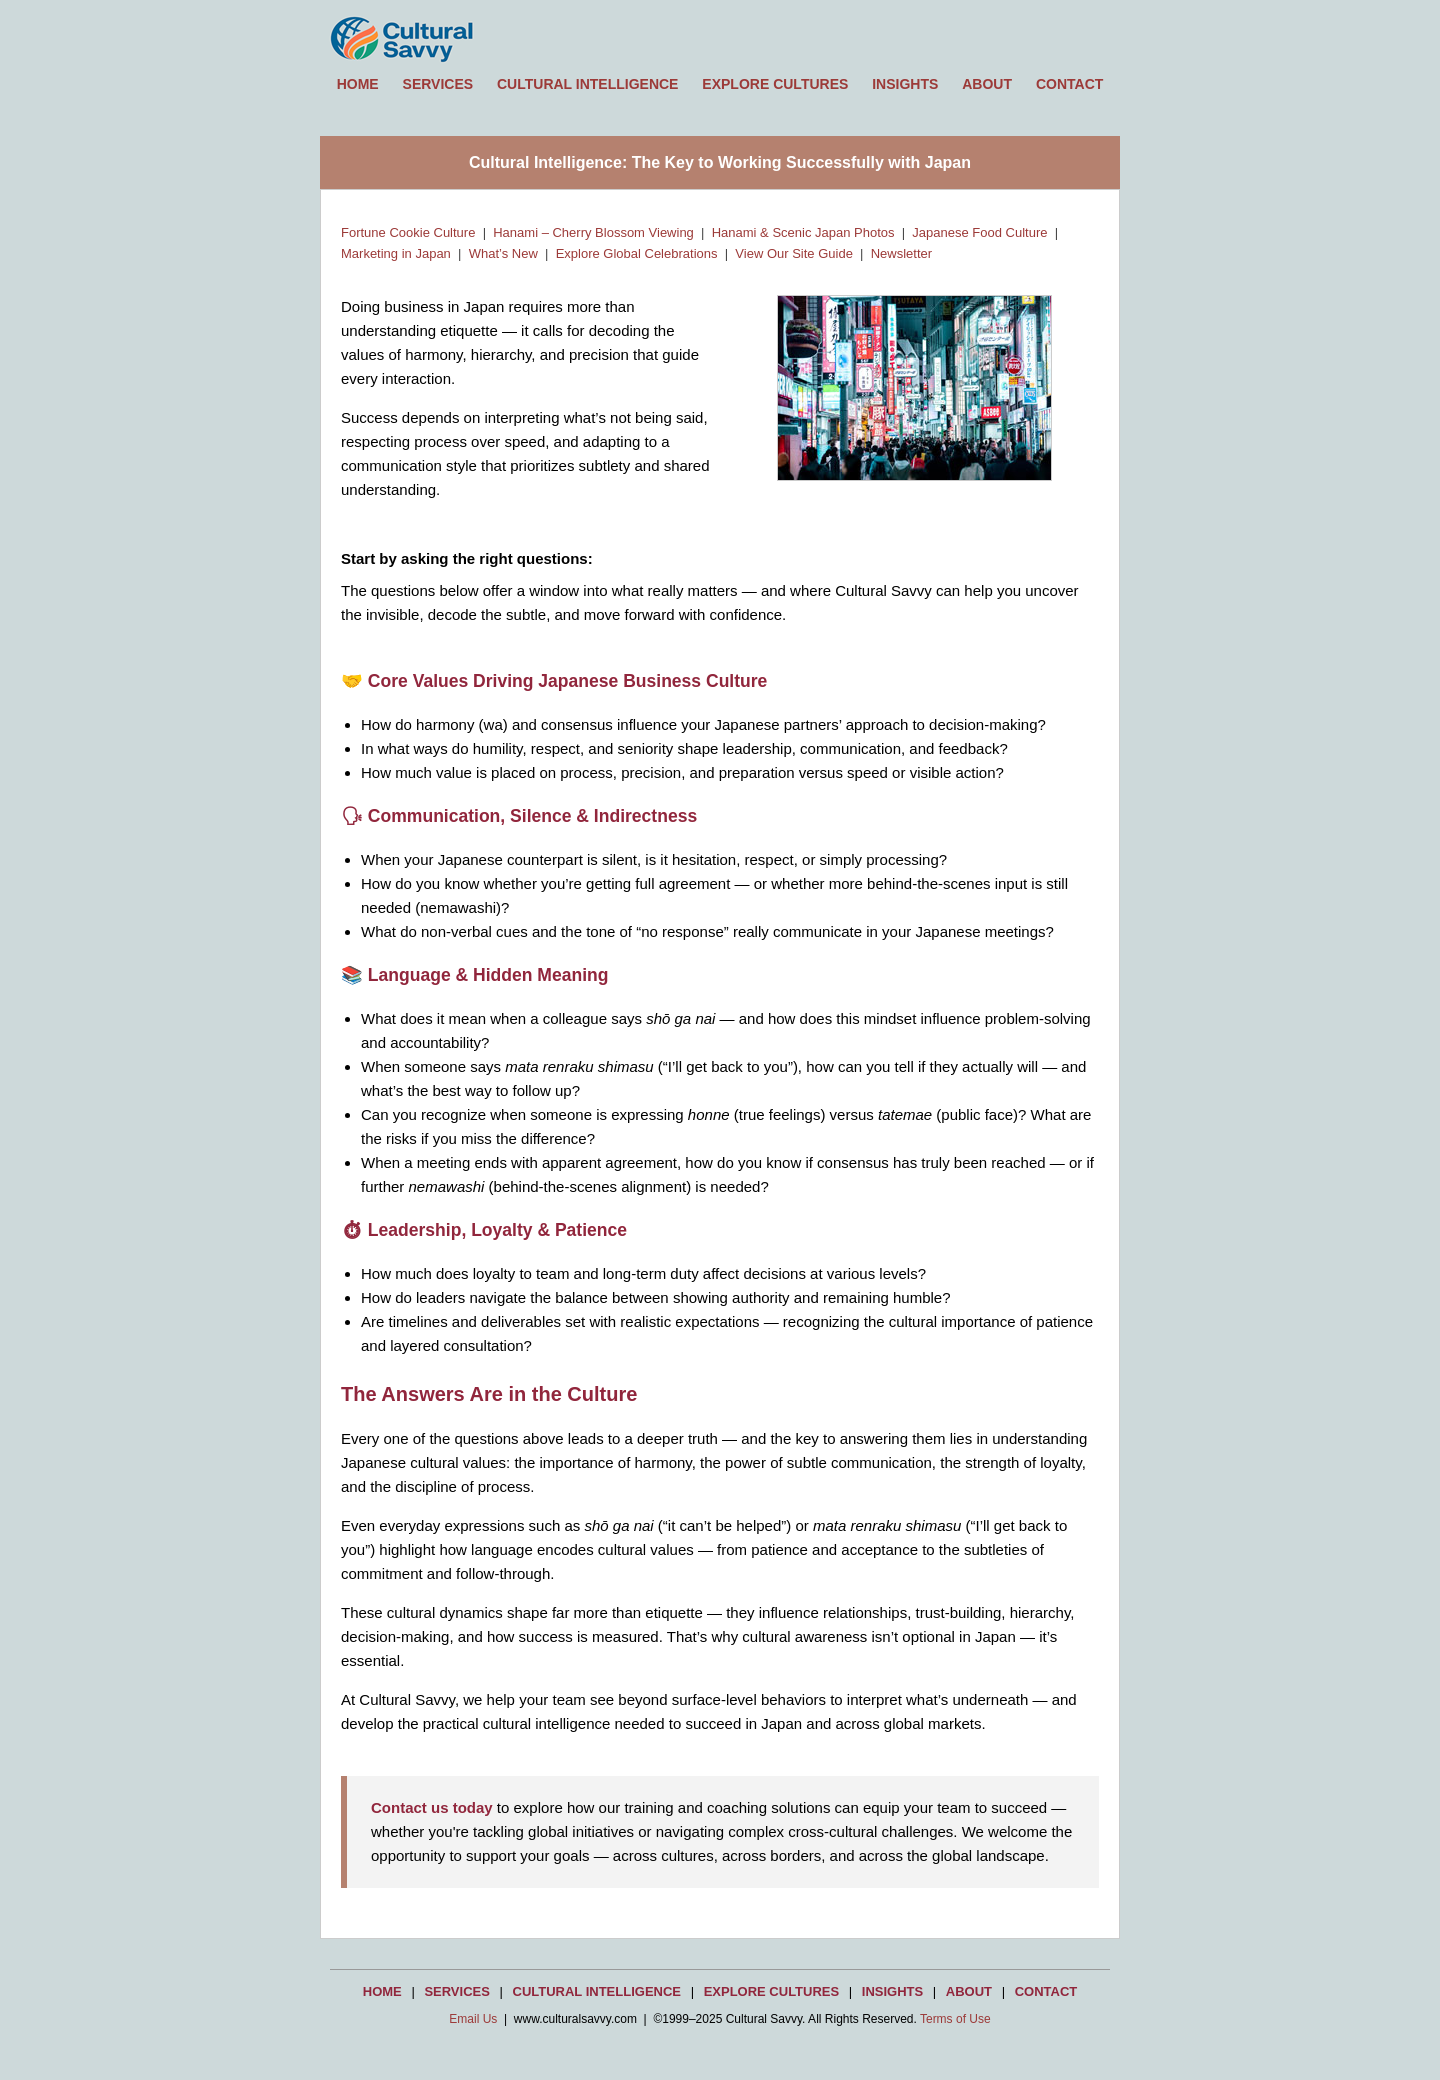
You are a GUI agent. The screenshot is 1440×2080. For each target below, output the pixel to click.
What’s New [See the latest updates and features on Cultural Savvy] (503, 253)
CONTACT (1069, 84)
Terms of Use (955, 2019)
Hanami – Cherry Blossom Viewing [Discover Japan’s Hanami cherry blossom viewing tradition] (593, 232)
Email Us (473, 2019)
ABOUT (987, 84)
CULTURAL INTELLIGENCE (587, 84)
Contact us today (432, 1807)
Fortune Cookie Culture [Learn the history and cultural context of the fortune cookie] (408, 232)
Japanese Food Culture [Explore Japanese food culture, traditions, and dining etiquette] (979, 232)
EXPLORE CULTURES (775, 84)
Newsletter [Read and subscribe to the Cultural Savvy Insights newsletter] (901, 253)
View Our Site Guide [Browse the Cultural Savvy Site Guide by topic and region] (794, 253)
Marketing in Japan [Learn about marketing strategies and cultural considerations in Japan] (396, 253)
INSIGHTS (905, 84)
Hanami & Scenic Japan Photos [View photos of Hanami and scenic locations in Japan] (803, 232)
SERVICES (438, 84)
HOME (358, 84)
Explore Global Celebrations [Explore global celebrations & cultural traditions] (637, 253)
